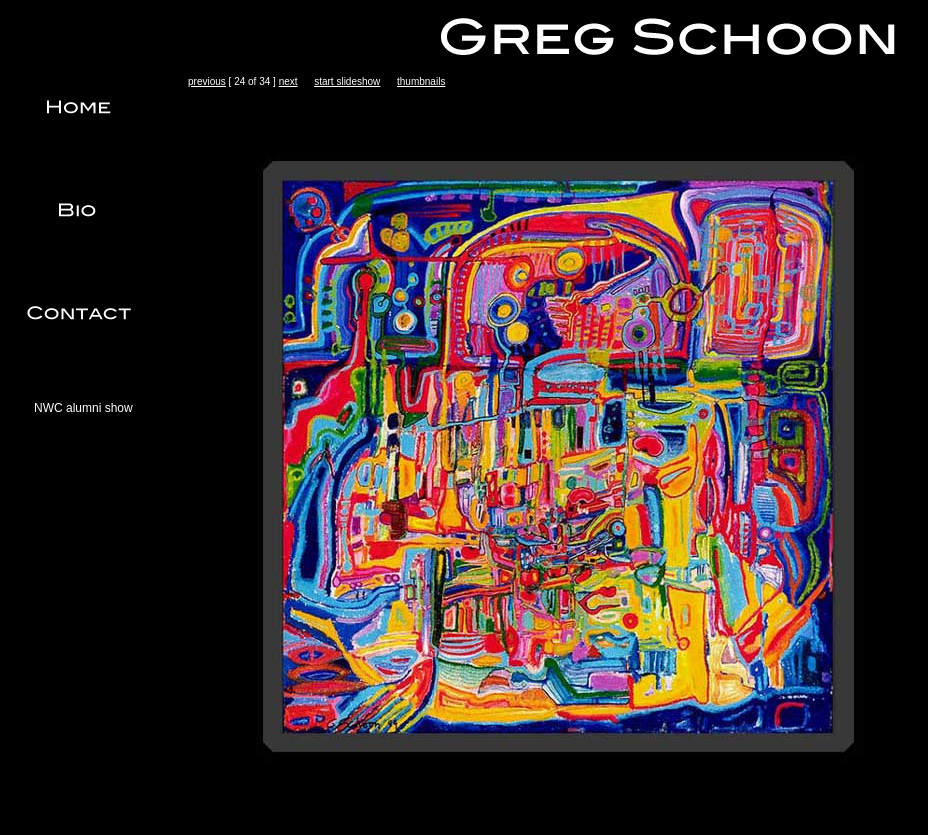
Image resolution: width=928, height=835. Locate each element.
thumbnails (421, 81)
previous (207, 81)
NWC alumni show (83, 408)
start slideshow (347, 81)
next (288, 81)
